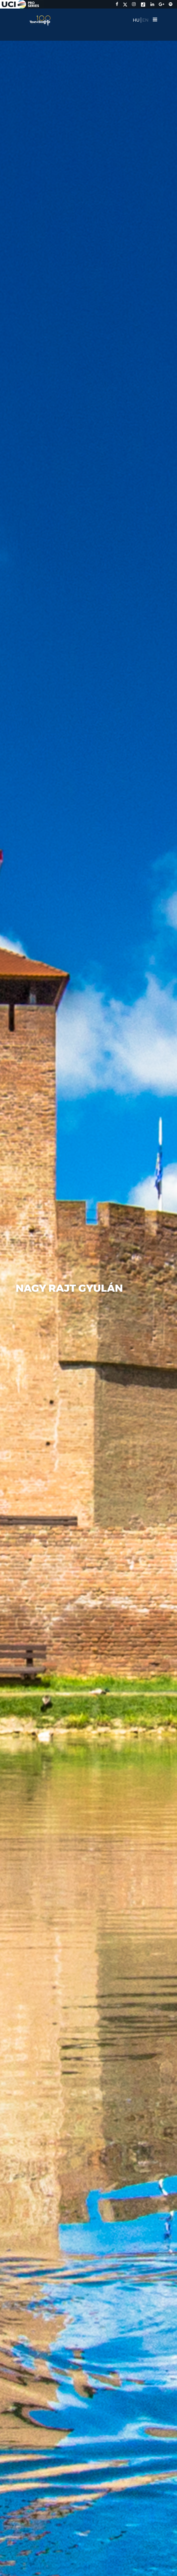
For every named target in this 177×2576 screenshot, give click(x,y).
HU (136, 20)
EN (145, 20)
